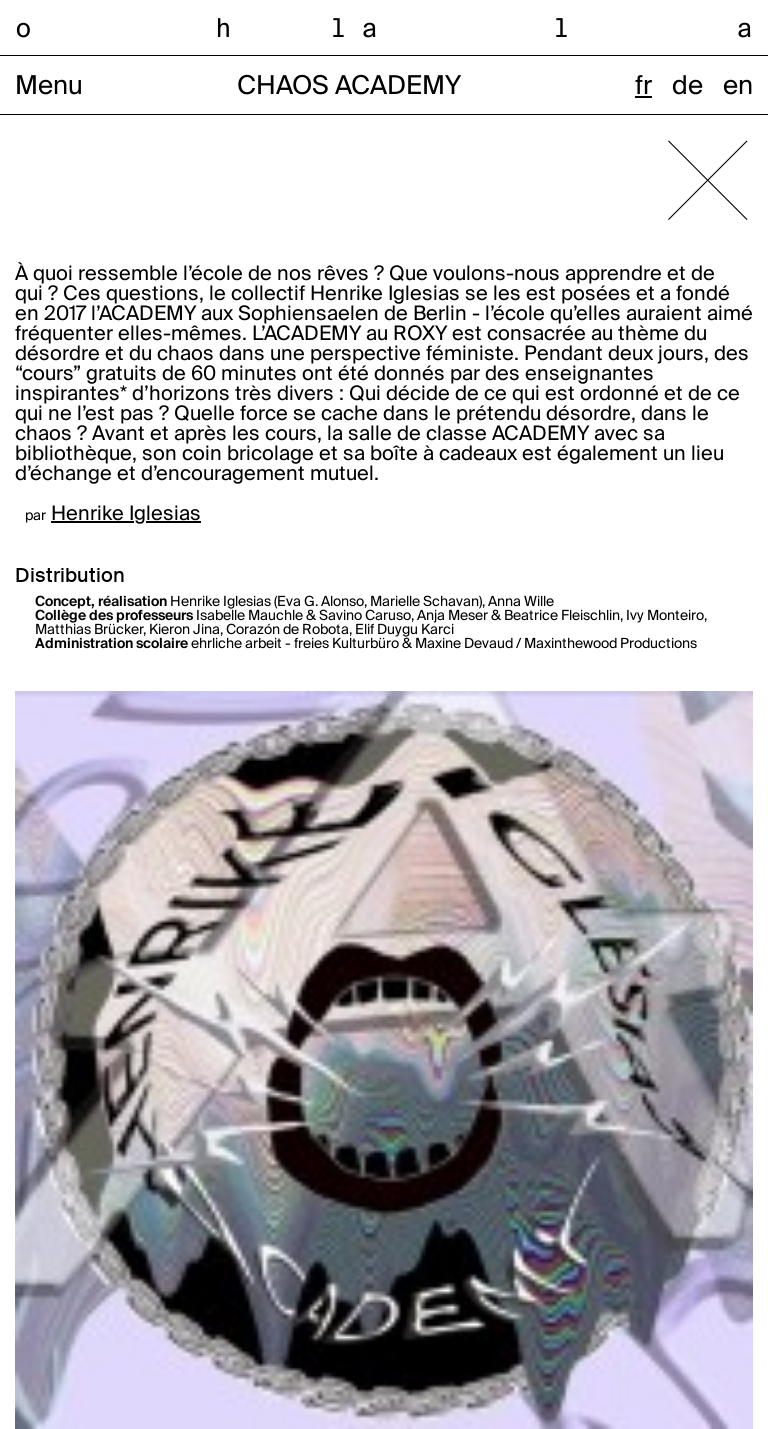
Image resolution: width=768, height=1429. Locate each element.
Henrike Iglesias (126, 515)
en (738, 87)
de (687, 87)
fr (643, 87)
